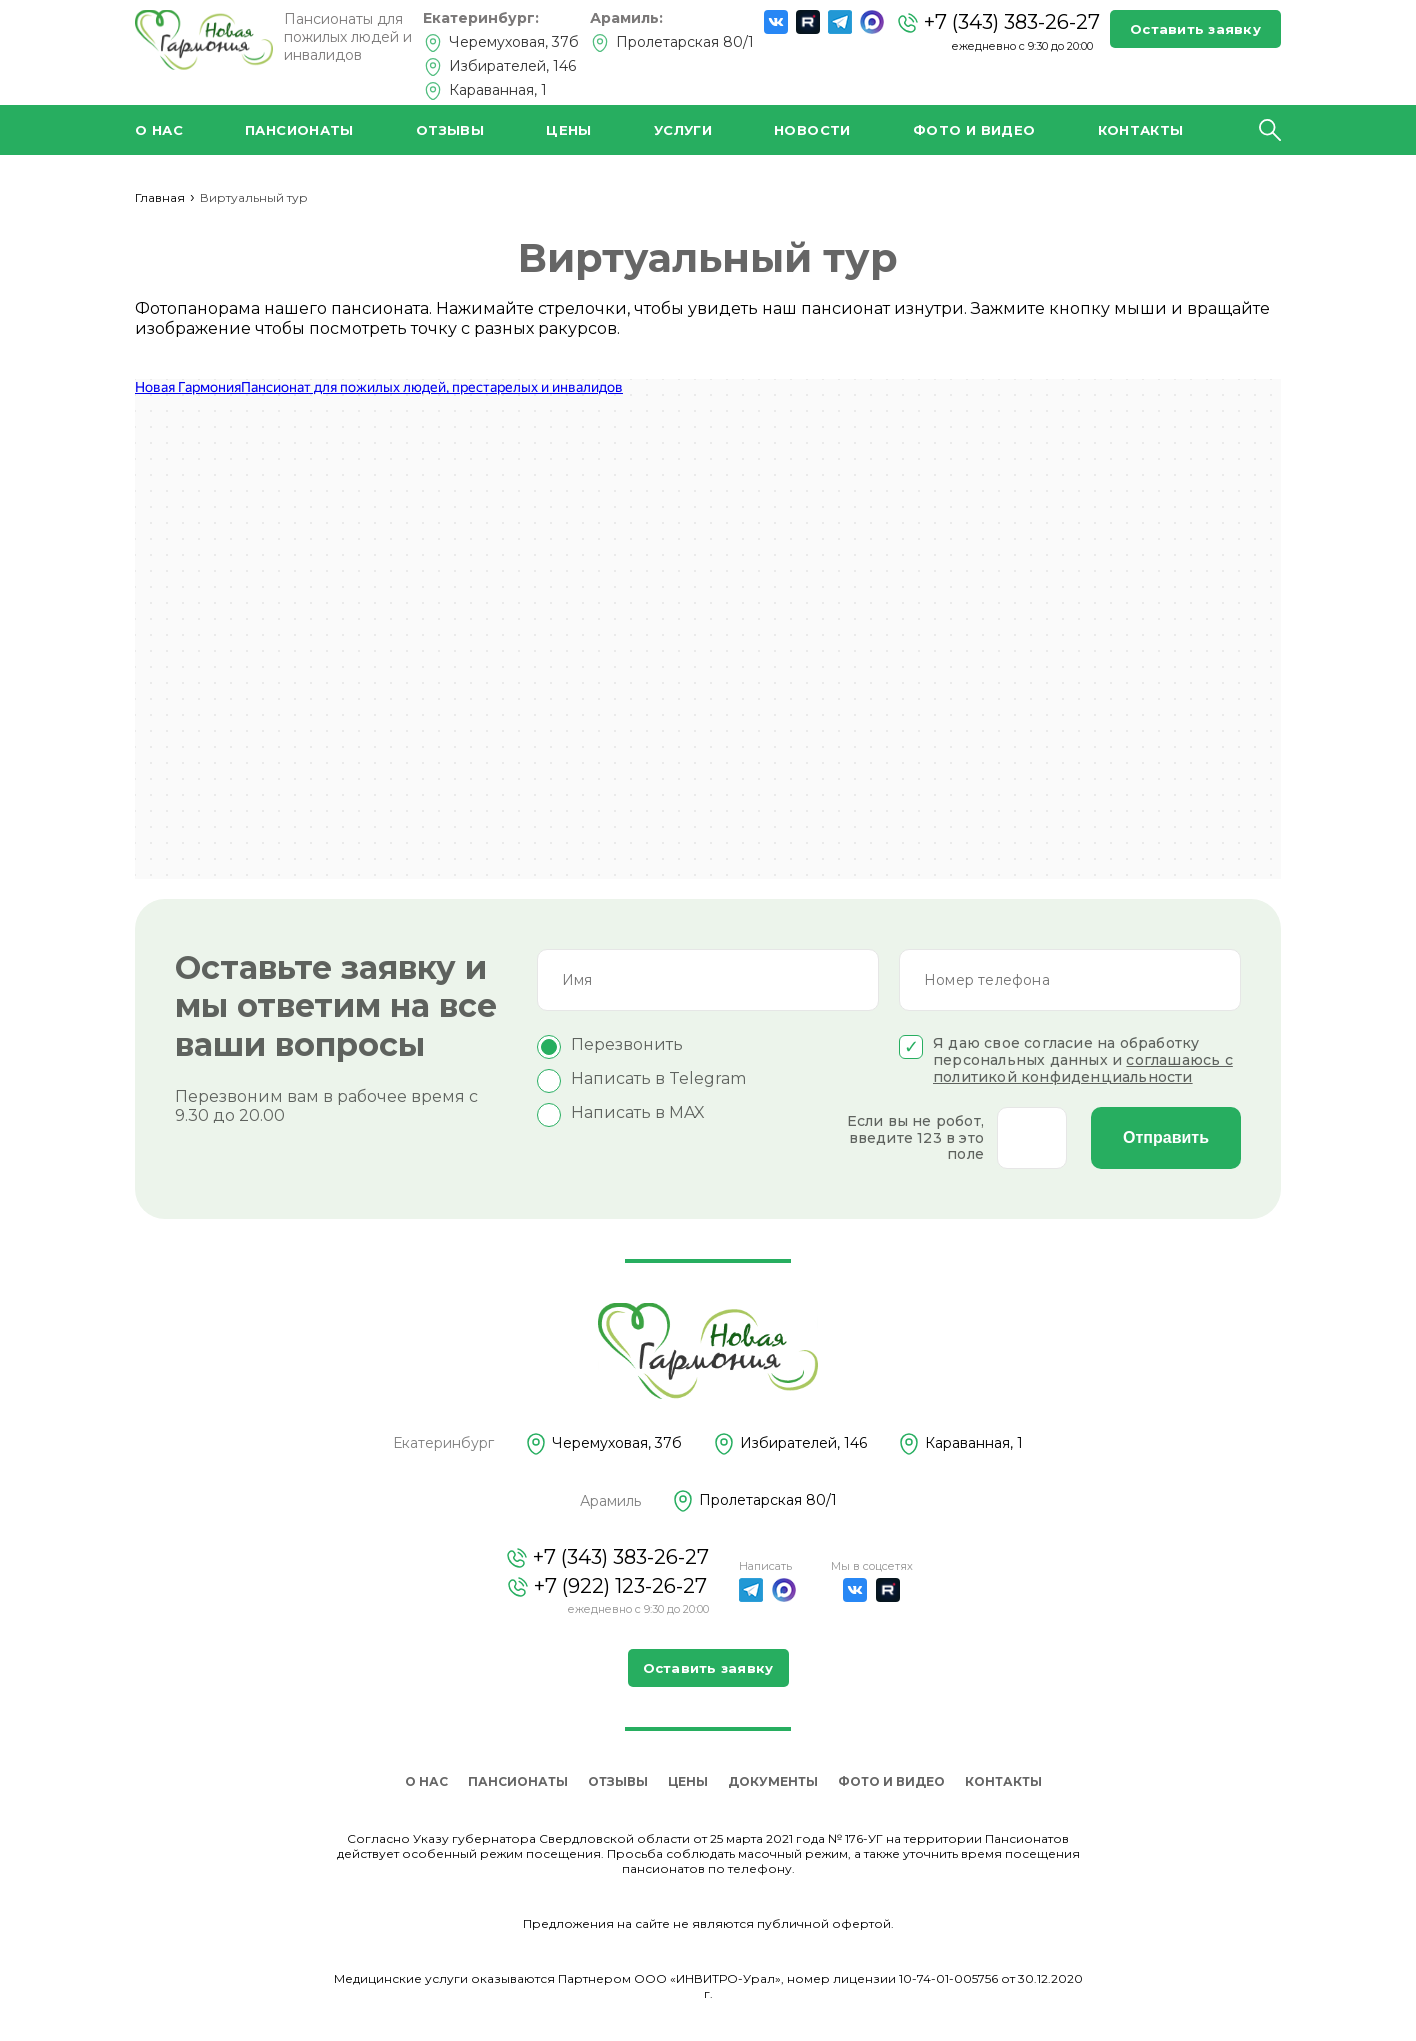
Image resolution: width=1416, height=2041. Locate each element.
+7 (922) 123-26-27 (606, 1587)
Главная (160, 197)
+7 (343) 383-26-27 (997, 22)
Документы (773, 1781)
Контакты (1141, 130)
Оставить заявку (1195, 29)
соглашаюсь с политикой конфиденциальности (1083, 1068)
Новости (812, 130)
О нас (159, 130)
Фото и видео (974, 130)
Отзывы (450, 130)
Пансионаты (299, 130)
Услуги (683, 130)
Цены (569, 130)
